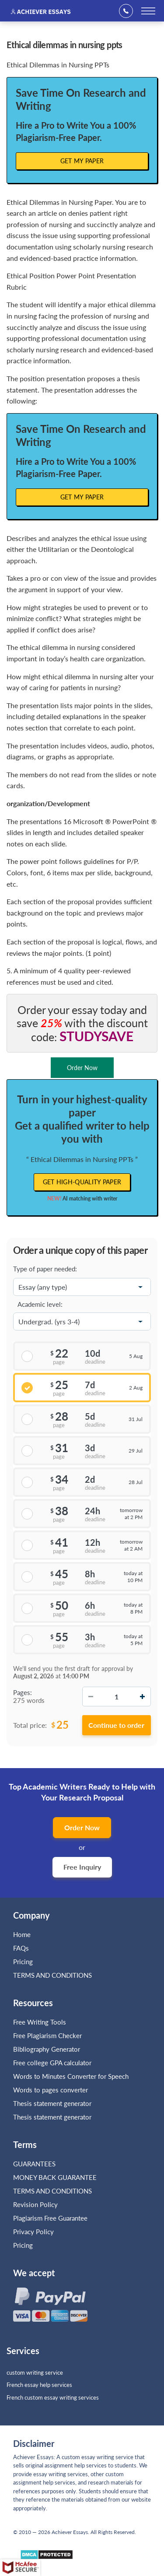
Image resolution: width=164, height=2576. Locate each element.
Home (22, 1934)
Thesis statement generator (52, 2103)
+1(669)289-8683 (129, 11)
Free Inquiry (82, 1867)
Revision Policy (35, 2204)
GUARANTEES (34, 2164)
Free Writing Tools (39, 2022)
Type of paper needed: (45, 1269)
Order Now (82, 1827)
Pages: (22, 1692)
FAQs (21, 1948)
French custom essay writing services (53, 2397)
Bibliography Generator (46, 2049)
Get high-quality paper (82, 1182)
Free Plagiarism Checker (47, 2035)
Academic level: (40, 1304)
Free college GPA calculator (52, 2063)
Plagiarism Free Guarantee (50, 2218)
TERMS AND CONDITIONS (53, 1975)
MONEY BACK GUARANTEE (55, 2177)
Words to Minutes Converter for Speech (71, 2076)
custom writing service (35, 2372)
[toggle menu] (148, 11)
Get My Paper (82, 161)
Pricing (23, 1961)
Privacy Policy (33, 2232)
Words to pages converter (50, 2090)
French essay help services (39, 2384)
